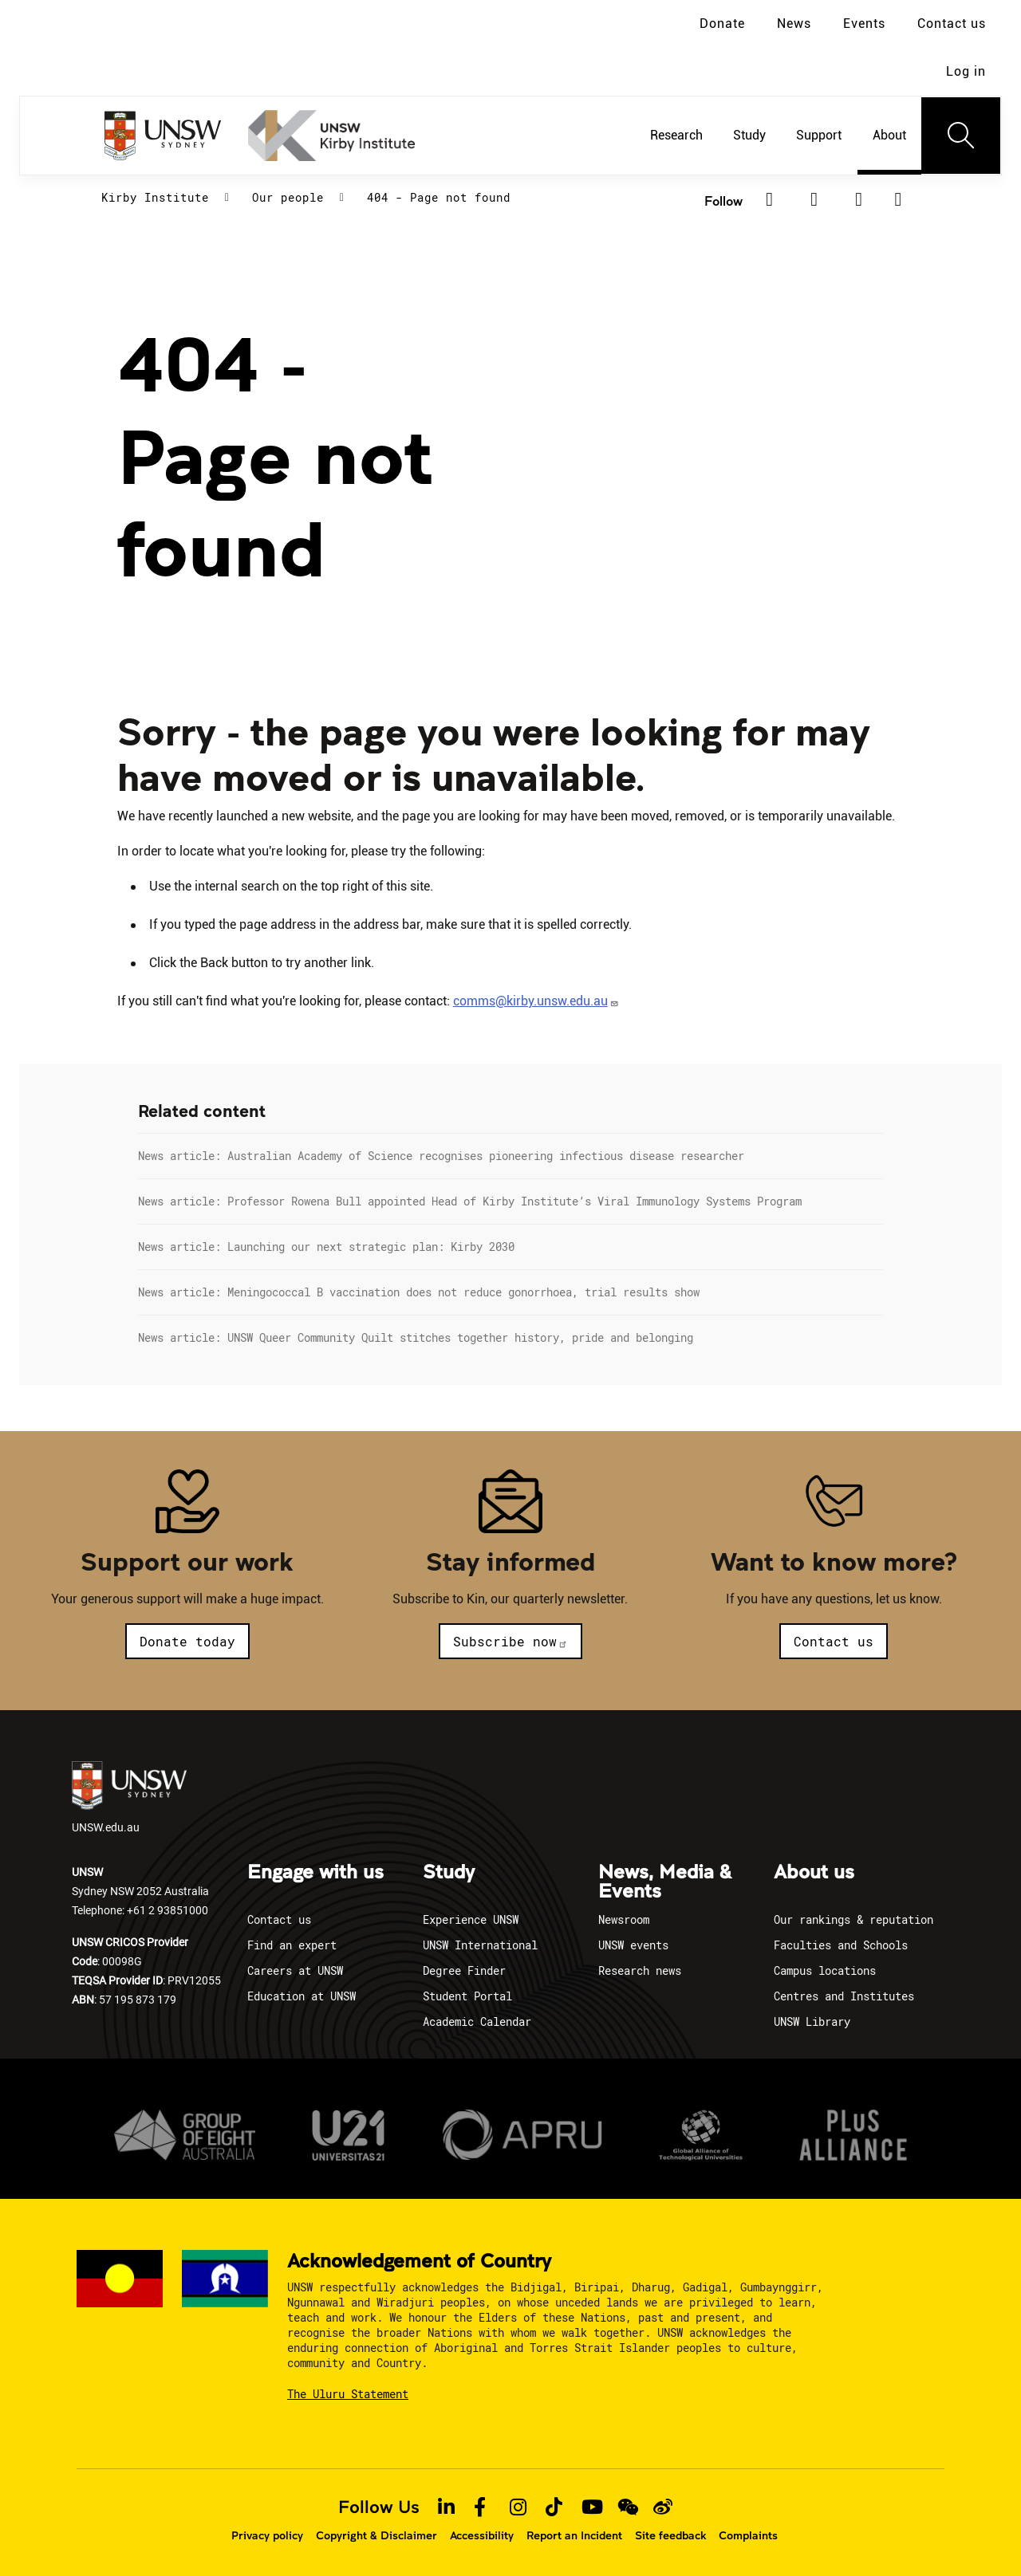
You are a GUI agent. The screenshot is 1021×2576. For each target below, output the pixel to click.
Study (449, 1872)
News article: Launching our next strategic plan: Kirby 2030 (326, 1246)
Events (864, 23)
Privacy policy (267, 2535)
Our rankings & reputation (853, 1919)
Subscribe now (510, 1641)
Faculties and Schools (841, 1945)
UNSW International (480, 1945)
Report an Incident (574, 2535)
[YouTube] (859, 199)
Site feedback (670, 2535)
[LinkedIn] (814, 199)
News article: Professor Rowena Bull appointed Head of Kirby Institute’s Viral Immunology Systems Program (470, 1201)
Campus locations (825, 1970)
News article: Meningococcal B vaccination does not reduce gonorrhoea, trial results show (419, 1292)
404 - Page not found (438, 197)
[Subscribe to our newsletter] (898, 199)
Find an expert (292, 1945)
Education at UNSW (301, 1996)
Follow (723, 200)
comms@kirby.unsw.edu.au (536, 1001)
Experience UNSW (470, 1919)
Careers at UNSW (295, 1970)
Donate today (187, 1641)
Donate (722, 23)
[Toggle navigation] (961, 135)
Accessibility (482, 2535)
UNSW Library (812, 2021)
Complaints (748, 2535)
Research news (639, 1970)
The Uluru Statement (347, 2393)
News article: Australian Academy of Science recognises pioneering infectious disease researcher (441, 1155)
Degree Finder (464, 1970)
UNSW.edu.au (129, 1798)
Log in (966, 71)
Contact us (951, 23)
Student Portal (467, 1996)
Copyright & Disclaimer (376, 2535)
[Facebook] (769, 199)
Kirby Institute (155, 197)
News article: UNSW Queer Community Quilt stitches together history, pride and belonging (415, 1337)
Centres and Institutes (844, 1996)
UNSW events (633, 1945)
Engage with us (315, 1872)
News (794, 23)
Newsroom (623, 1919)
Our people (288, 197)
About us (814, 1872)
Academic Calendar (477, 2021)
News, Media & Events (664, 1882)
